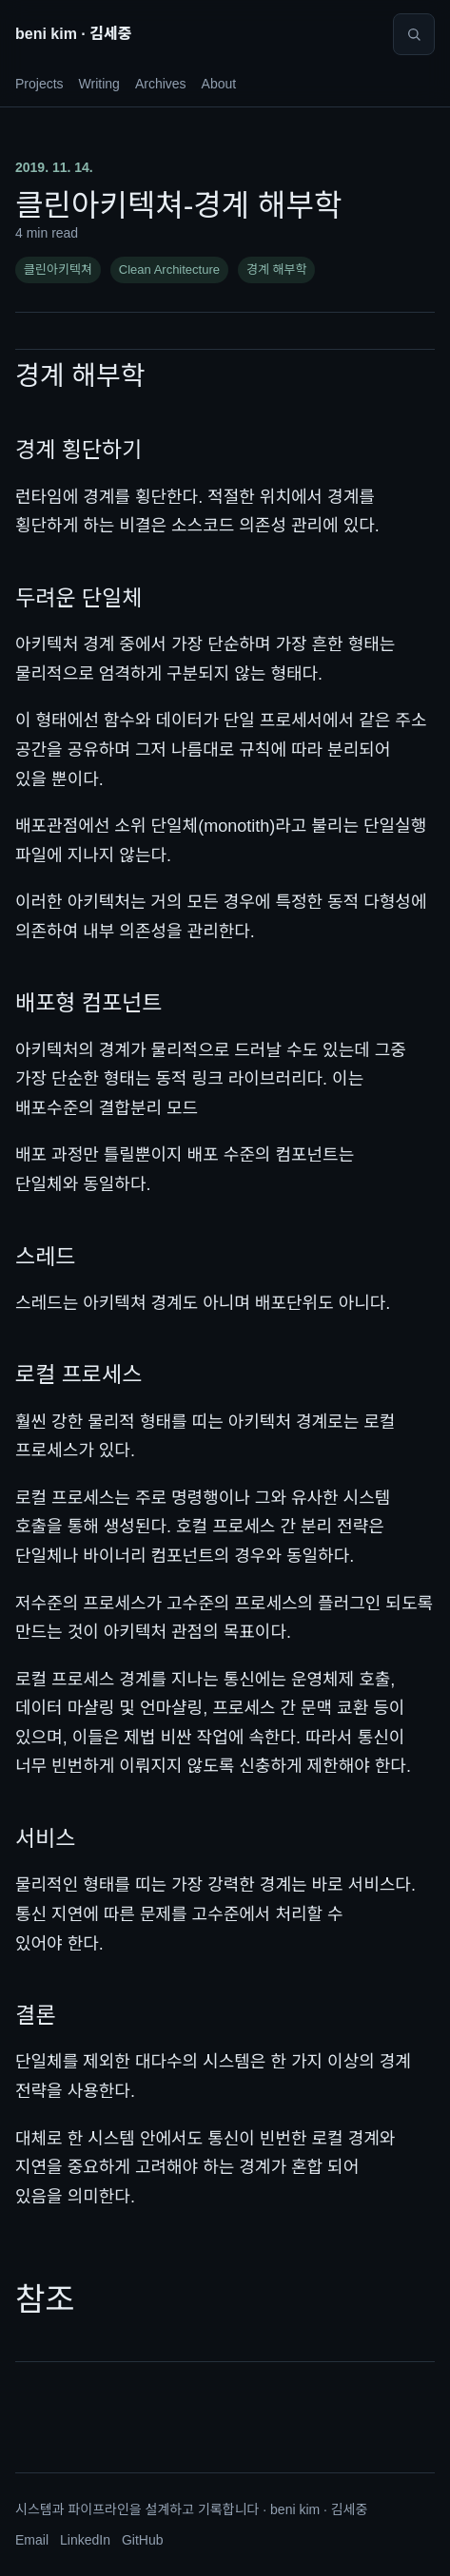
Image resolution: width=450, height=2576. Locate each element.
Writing (99, 83)
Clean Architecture (169, 269)
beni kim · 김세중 (73, 34)
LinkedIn (85, 2539)
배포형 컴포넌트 (89, 1002)
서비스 (45, 1838)
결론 (35, 2015)
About (219, 83)
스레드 (45, 1256)
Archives (160, 83)
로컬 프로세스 (78, 1374)
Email (32, 2539)
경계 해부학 (276, 269)
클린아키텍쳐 (58, 269)
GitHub (143, 2539)
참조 (45, 2299)
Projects (39, 83)
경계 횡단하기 (78, 449)
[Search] (414, 34)
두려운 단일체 (78, 598)
